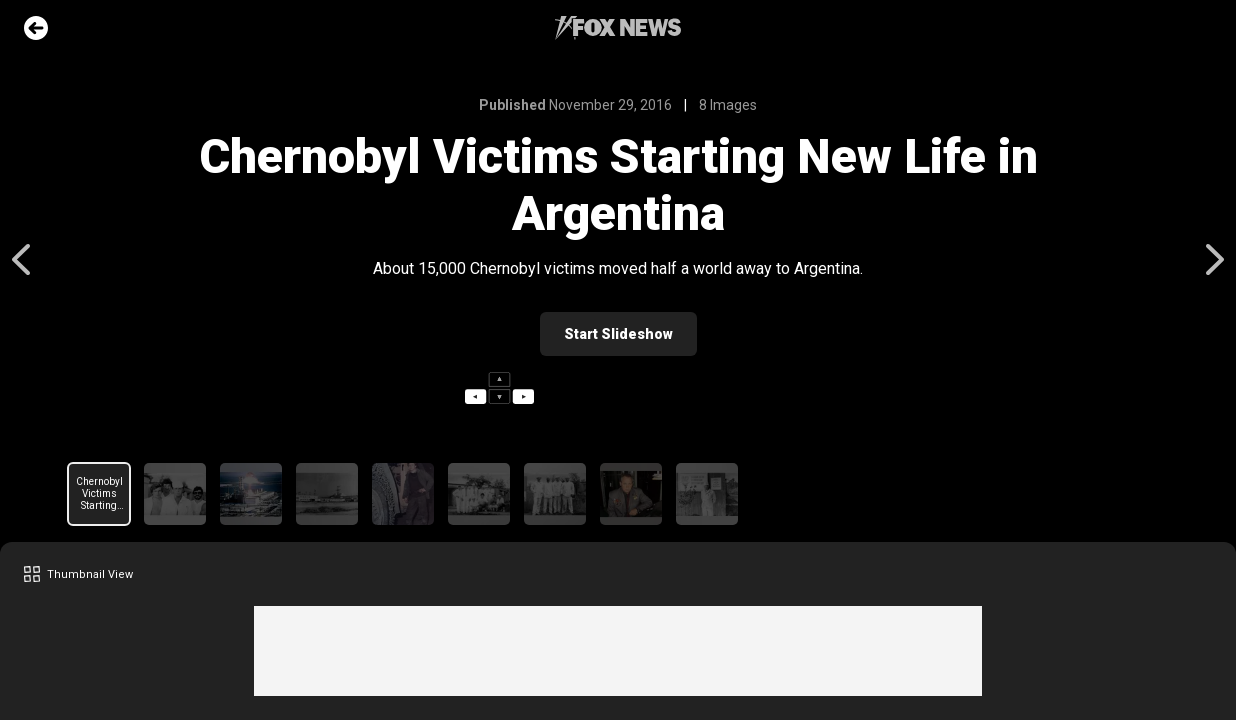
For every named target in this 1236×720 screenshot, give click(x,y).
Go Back (36, 28)
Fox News (618, 28)
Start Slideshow (618, 334)
